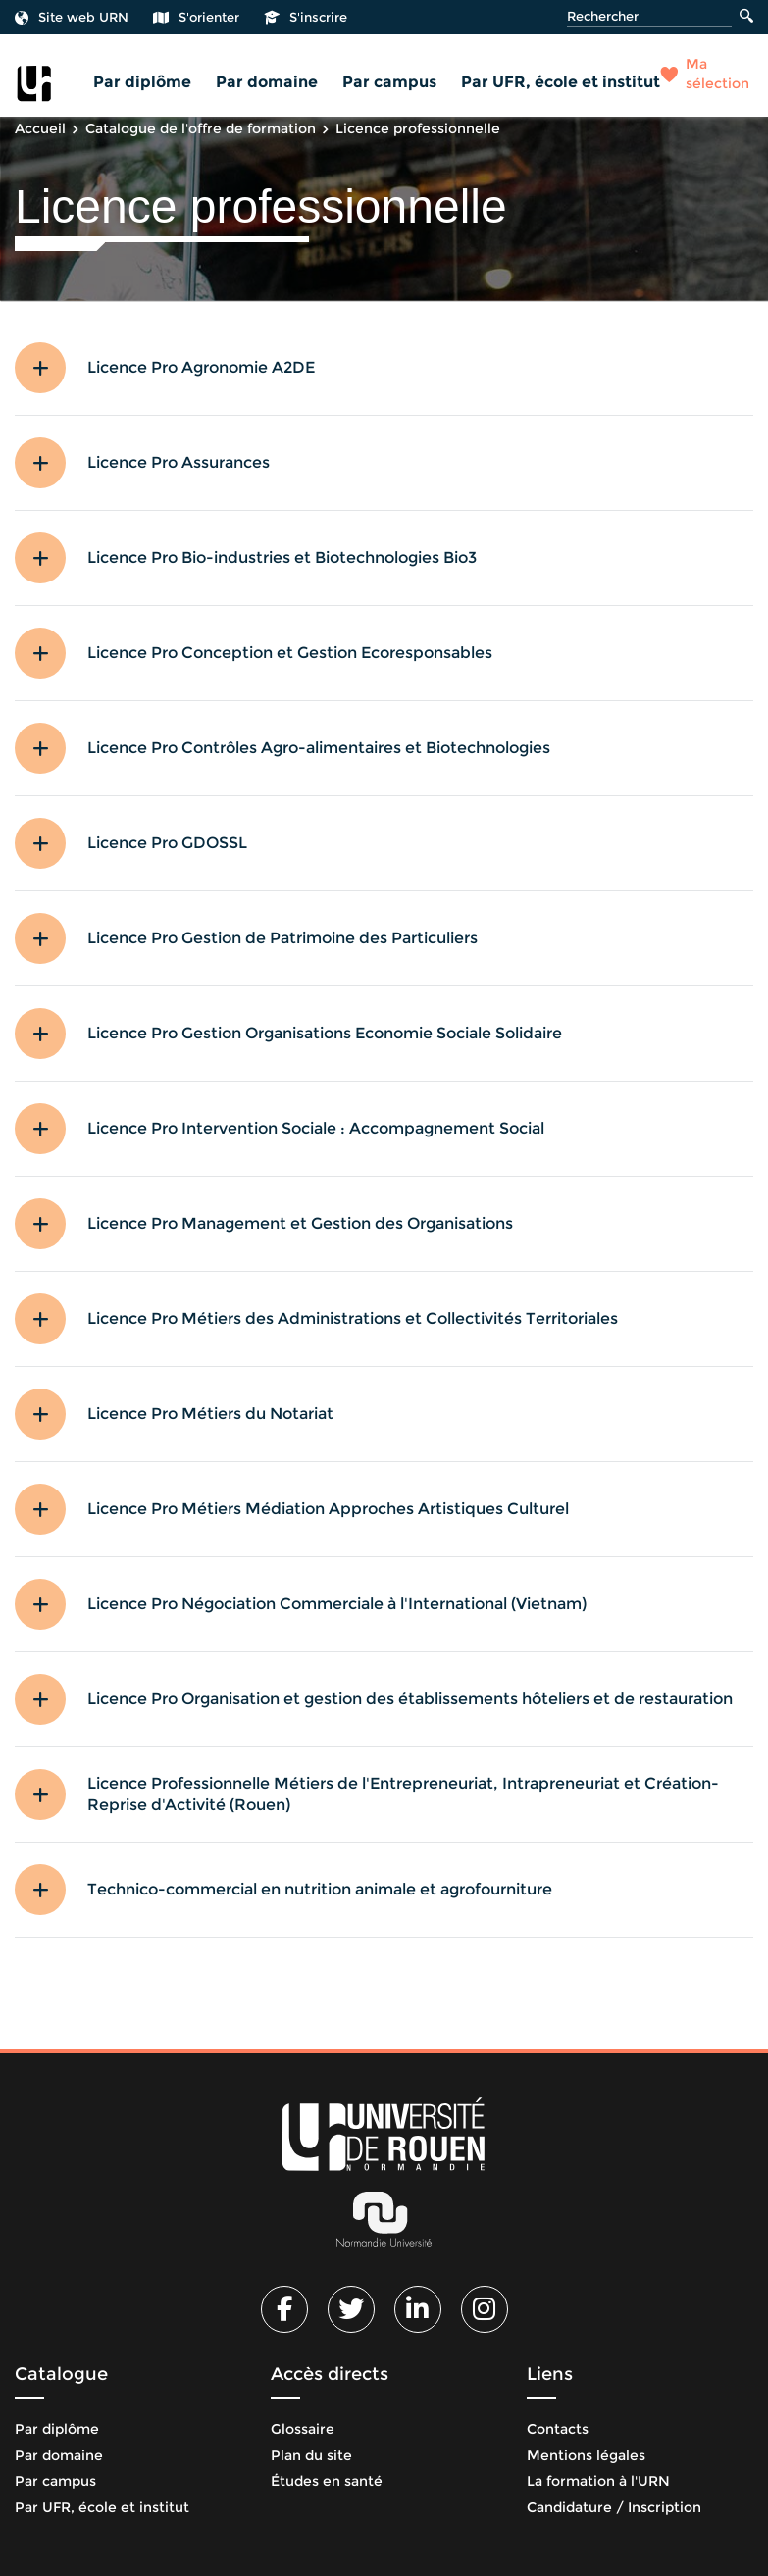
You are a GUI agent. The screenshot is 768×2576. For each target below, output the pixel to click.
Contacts (558, 2429)
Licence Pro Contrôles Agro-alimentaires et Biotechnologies (318, 747)
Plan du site (311, 2455)
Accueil (40, 128)
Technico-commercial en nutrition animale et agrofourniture (319, 1889)
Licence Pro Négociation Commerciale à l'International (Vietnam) (337, 1603)
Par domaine (267, 82)
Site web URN (71, 17)
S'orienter (196, 17)
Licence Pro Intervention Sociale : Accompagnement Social (315, 1128)
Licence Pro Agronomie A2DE (201, 367)
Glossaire (302, 2429)
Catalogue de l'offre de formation (200, 128)
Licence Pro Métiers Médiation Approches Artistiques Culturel (328, 1508)
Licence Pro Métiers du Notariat (210, 1413)
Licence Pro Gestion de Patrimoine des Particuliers (282, 938)
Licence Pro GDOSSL (167, 842)
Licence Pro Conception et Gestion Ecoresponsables (289, 652)
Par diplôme (142, 82)
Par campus (389, 82)
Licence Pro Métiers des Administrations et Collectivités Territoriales (352, 1318)
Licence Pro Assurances (178, 462)
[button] (51, 367)
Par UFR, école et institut (560, 82)
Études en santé (327, 2481)
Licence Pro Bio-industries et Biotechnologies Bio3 (282, 557)
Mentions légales (586, 2455)
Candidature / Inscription (614, 2507)
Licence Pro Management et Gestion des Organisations (300, 1223)
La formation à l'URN (598, 2481)
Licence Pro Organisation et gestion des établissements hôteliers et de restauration (410, 1699)
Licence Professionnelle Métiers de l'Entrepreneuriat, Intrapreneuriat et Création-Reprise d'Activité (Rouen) (403, 1794)
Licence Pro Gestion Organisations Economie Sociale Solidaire (324, 1033)
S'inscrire (305, 17)
